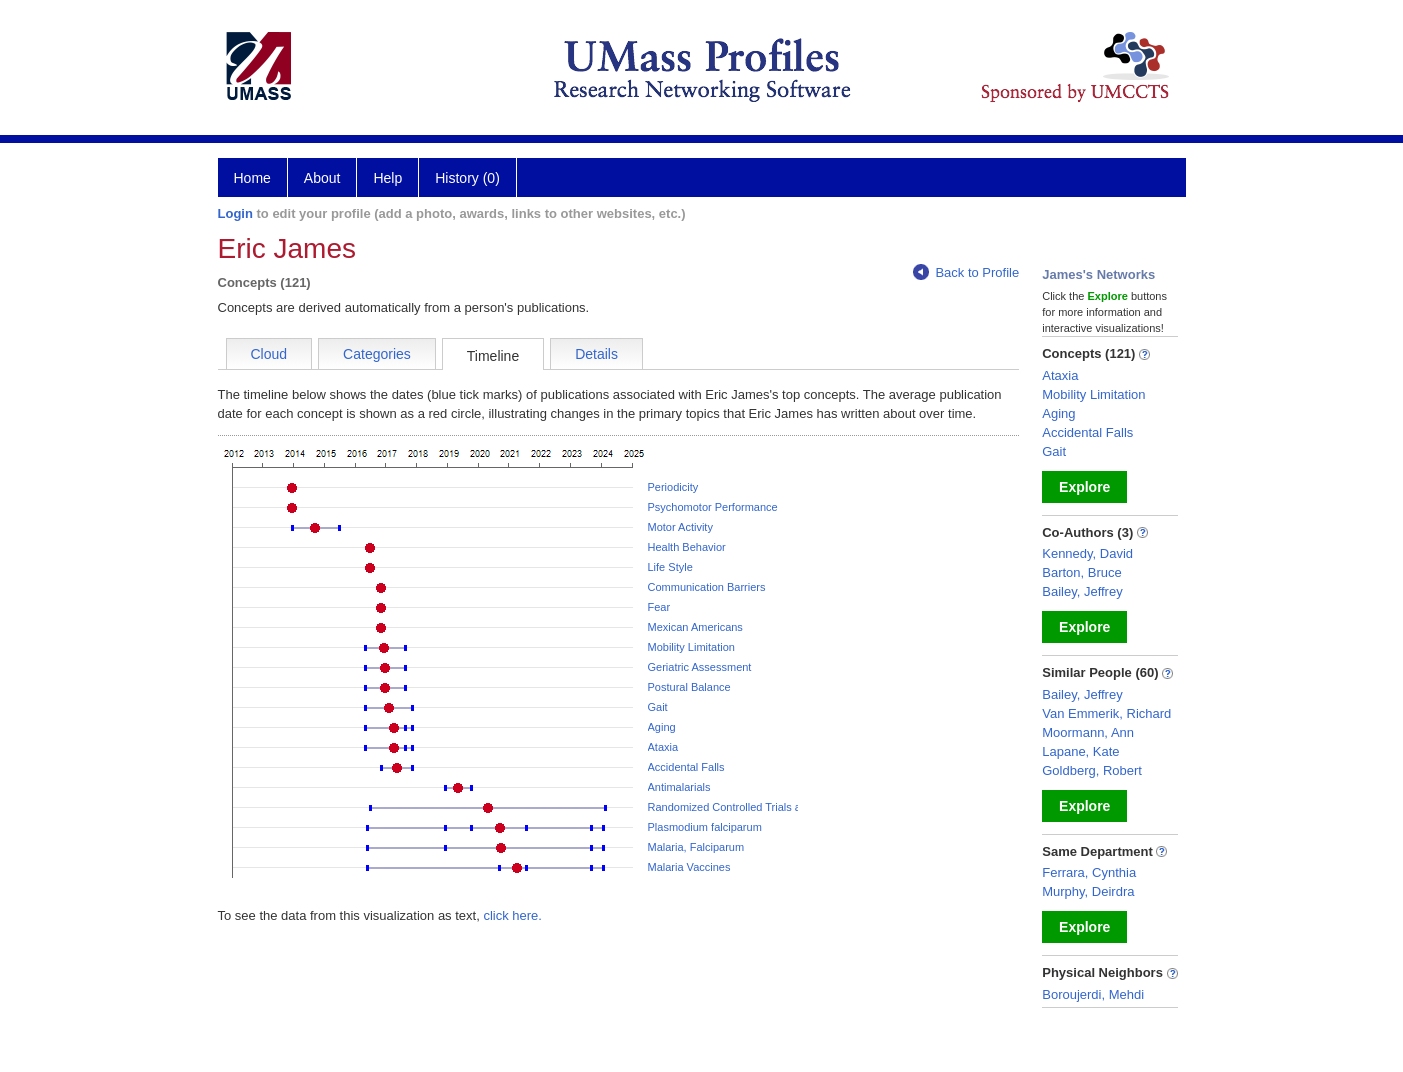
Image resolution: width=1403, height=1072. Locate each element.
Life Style (670, 567)
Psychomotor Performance (713, 507)
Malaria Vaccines (689, 867)
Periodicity (673, 487)
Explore (1084, 487)
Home (252, 178)
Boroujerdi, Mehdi (1093, 994)
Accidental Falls (686, 767)
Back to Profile (966, 272)
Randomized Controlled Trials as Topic (742, 807)
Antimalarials (679, 787)
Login (235, 213)
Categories (377, 354)
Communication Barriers (707, 587)
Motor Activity (680, 527)
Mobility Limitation (691, 647)
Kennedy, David (1087, 553)
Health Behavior (687, 547)
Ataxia (663, 747)
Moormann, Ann (1088, 732)
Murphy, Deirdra (1088, 891)
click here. (512, 915)
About (322, 178)
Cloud (269, 354)
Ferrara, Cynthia (1089, 872)
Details (596, 354)
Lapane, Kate (1080, 751)
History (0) (467, 178)
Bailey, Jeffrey (1082, 591)
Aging (662, 727)
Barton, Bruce (1082, 572)
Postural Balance (689, 687)
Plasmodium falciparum (705, 827)
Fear (659, 607)
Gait (658, 707)
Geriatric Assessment (700, 667)
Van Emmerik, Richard (1106, 713)
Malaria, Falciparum (696, 847)
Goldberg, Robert (1092, 770)
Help (387, 178)
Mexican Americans (695, 627)
